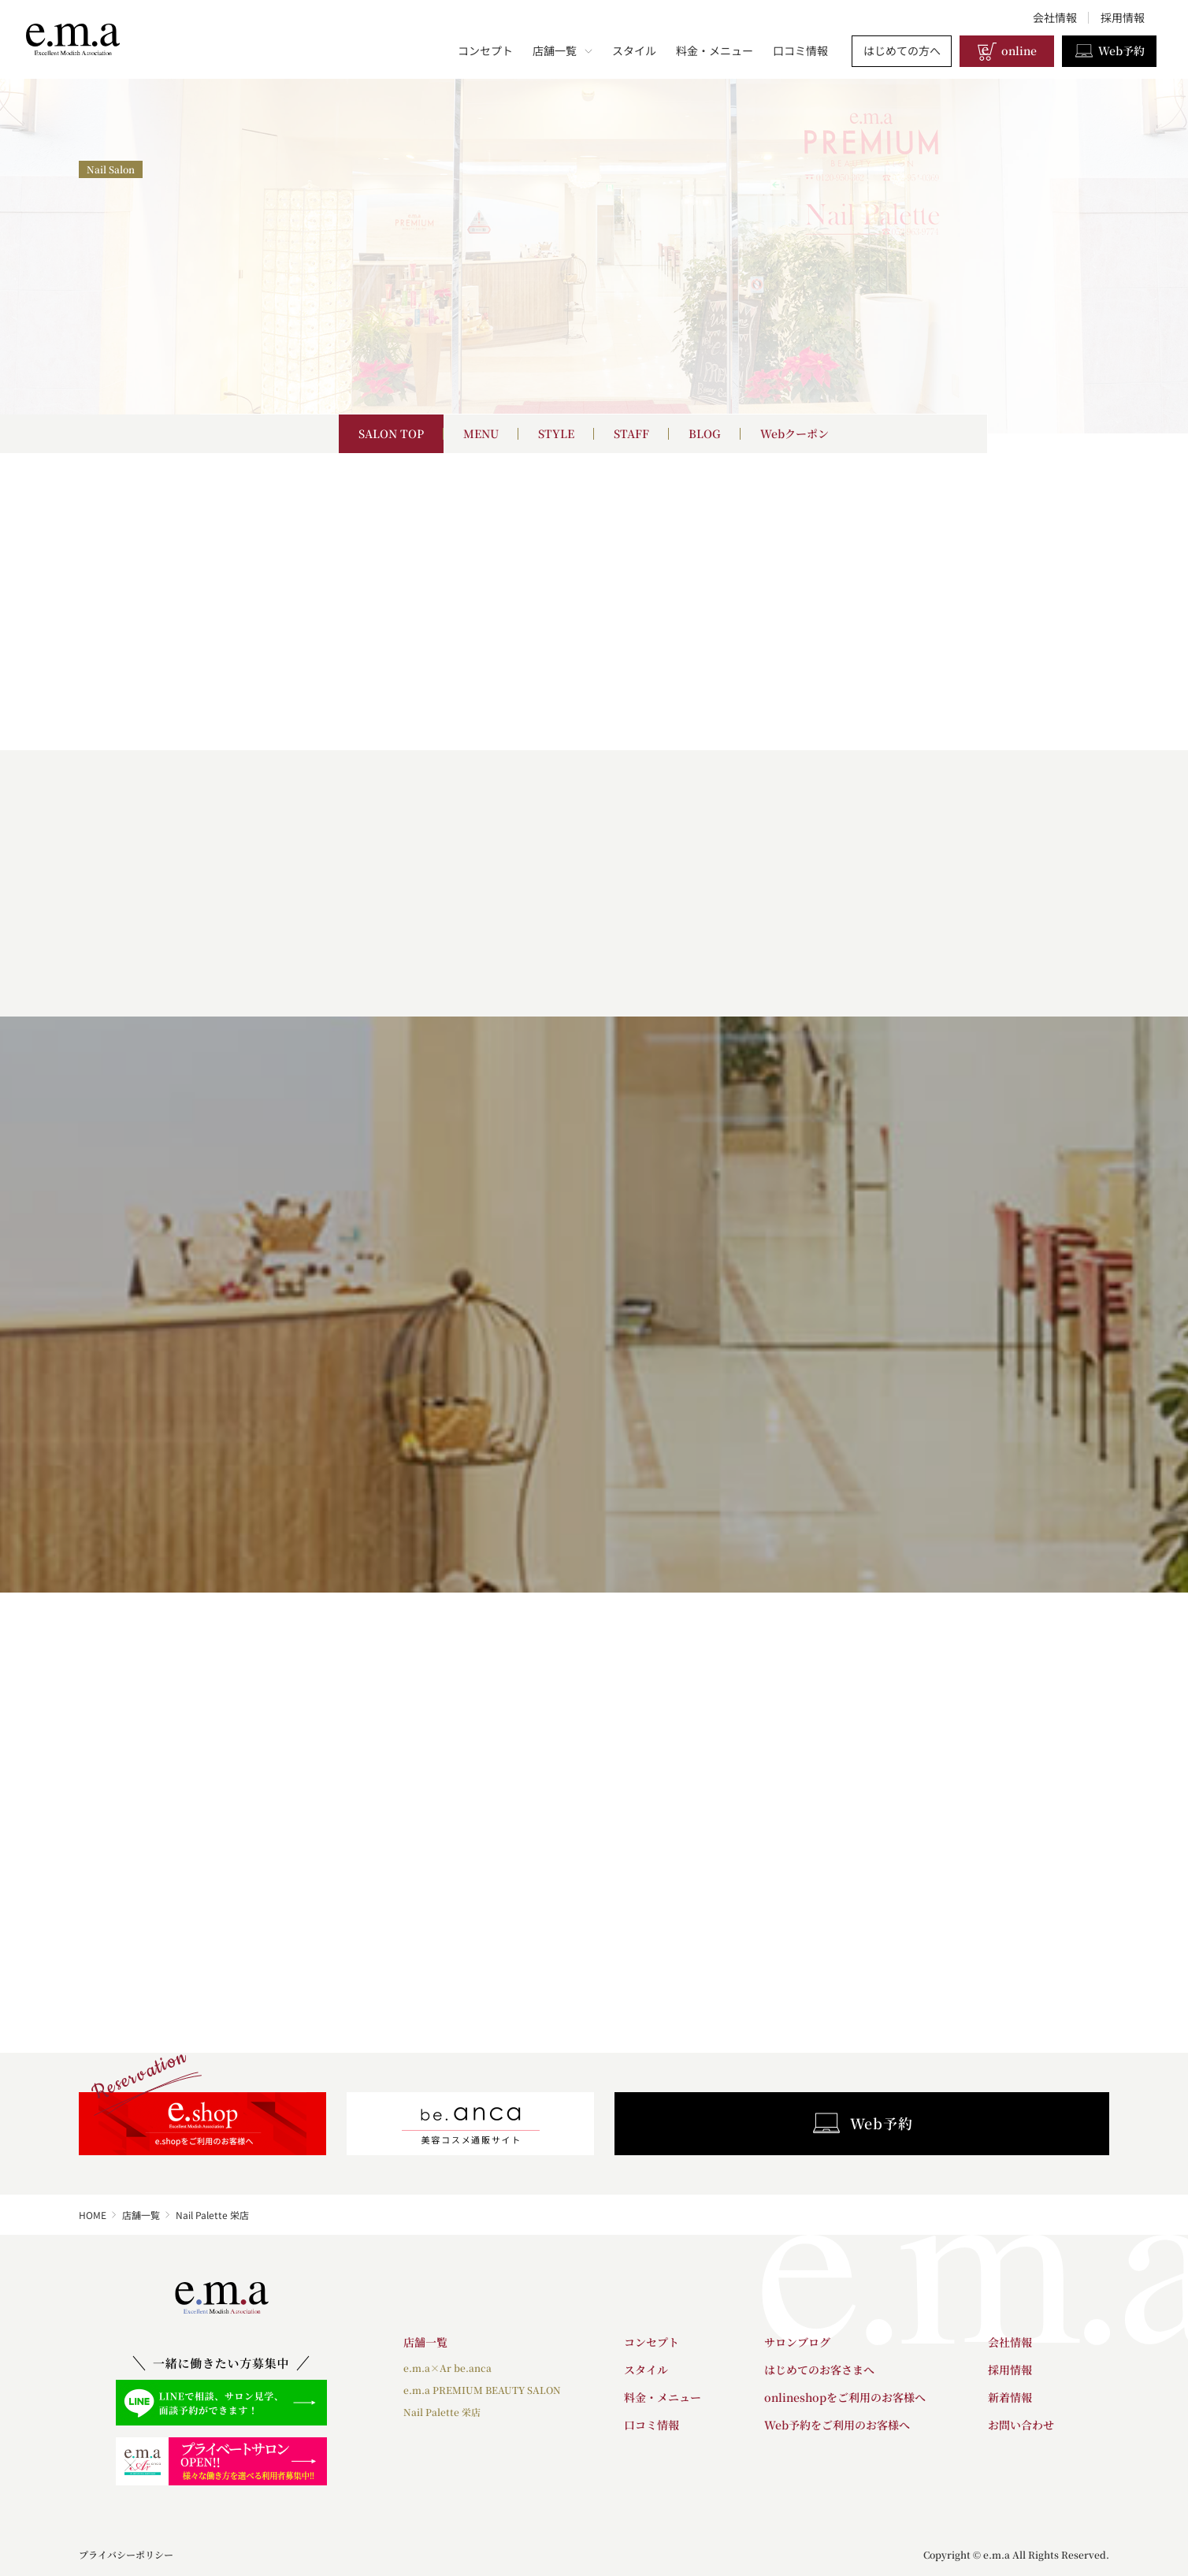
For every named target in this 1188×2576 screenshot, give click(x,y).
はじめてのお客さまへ (819, 2369)
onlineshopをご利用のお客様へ (845, 2397)
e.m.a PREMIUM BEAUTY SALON (482, 2389)
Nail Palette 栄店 (442, 2411)
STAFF (631, 433)
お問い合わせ (1021, 2425)
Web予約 (1109, 51)
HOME (92, 2214)
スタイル (634, 50)
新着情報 (1010, 2397)
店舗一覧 (562, 50)
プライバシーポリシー (126, 2554)
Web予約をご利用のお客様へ (837, 2425)
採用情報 (1123, 17)
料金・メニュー (714, 50)
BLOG (705, 433)
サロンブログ (797, 2342)
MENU (481, 433)
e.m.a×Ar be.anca (447, 2367)
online (1007, 51)
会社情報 (1055, 17)
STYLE (556, 433)
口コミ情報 (800, 50)
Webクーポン (794, 433)
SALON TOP (391, 433)
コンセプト (485, 50)
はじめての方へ (902, 50)
